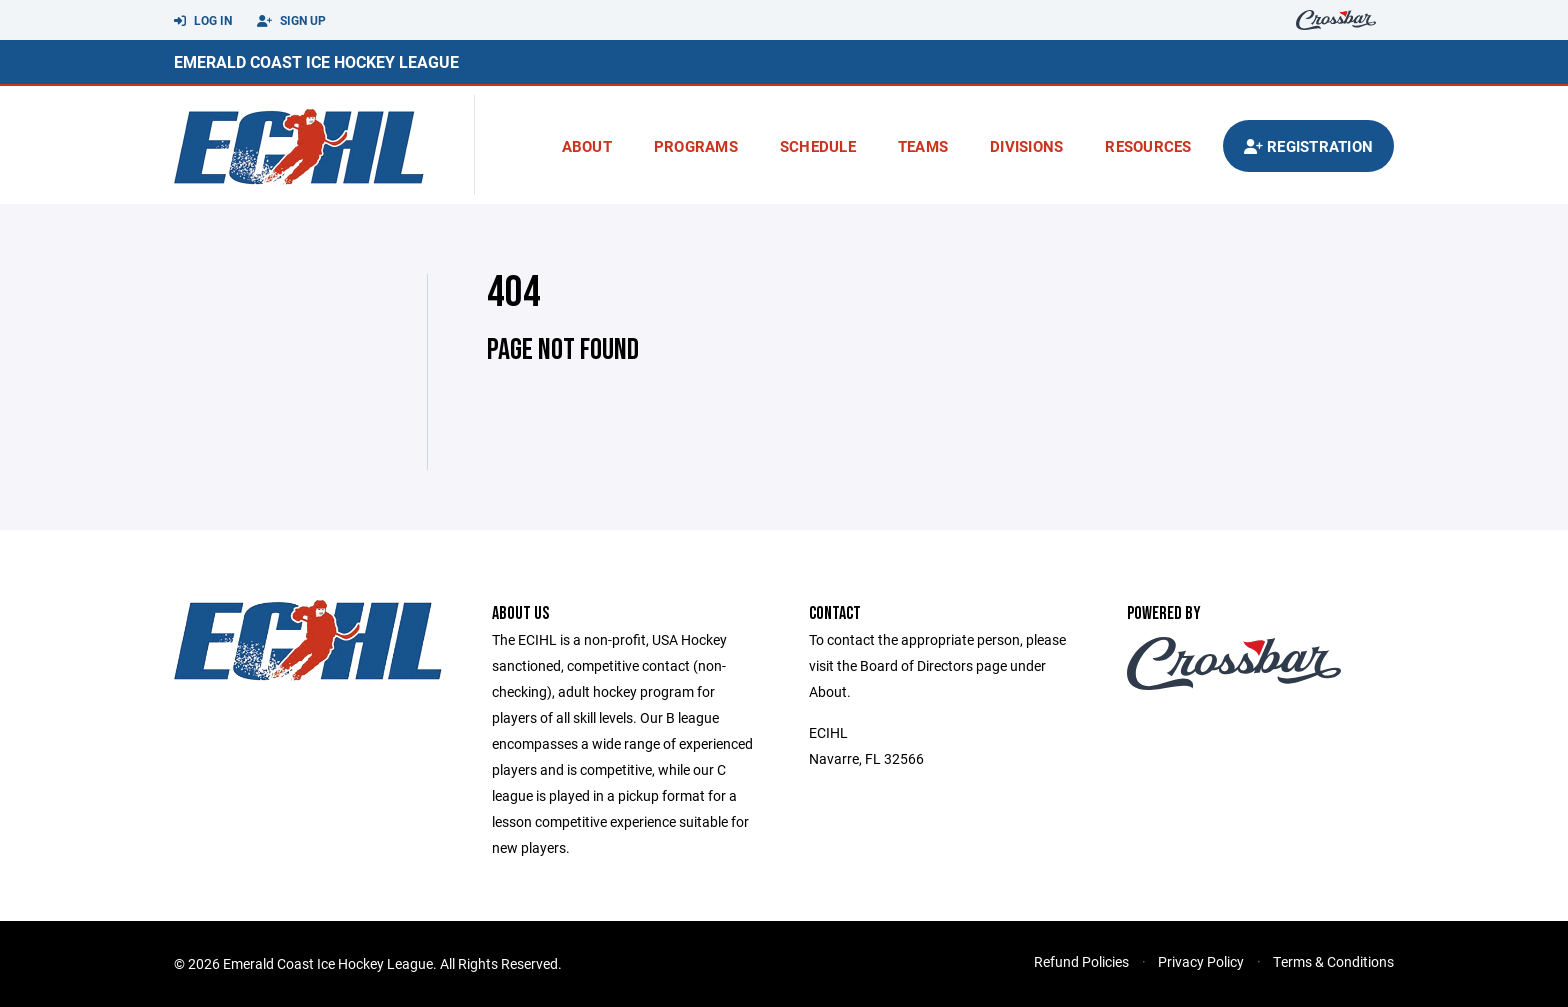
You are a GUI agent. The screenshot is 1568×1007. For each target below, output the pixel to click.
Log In (203, 21)
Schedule (818, 146)
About (587, 146)
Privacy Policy (1201, 961)
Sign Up (291, 21)
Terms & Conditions (1333, 961)
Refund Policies (1081, 961)
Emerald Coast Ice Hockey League (316, 61)
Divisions (1026, 146)
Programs (696, 146)
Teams (923, 146)
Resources (1148, 146)
